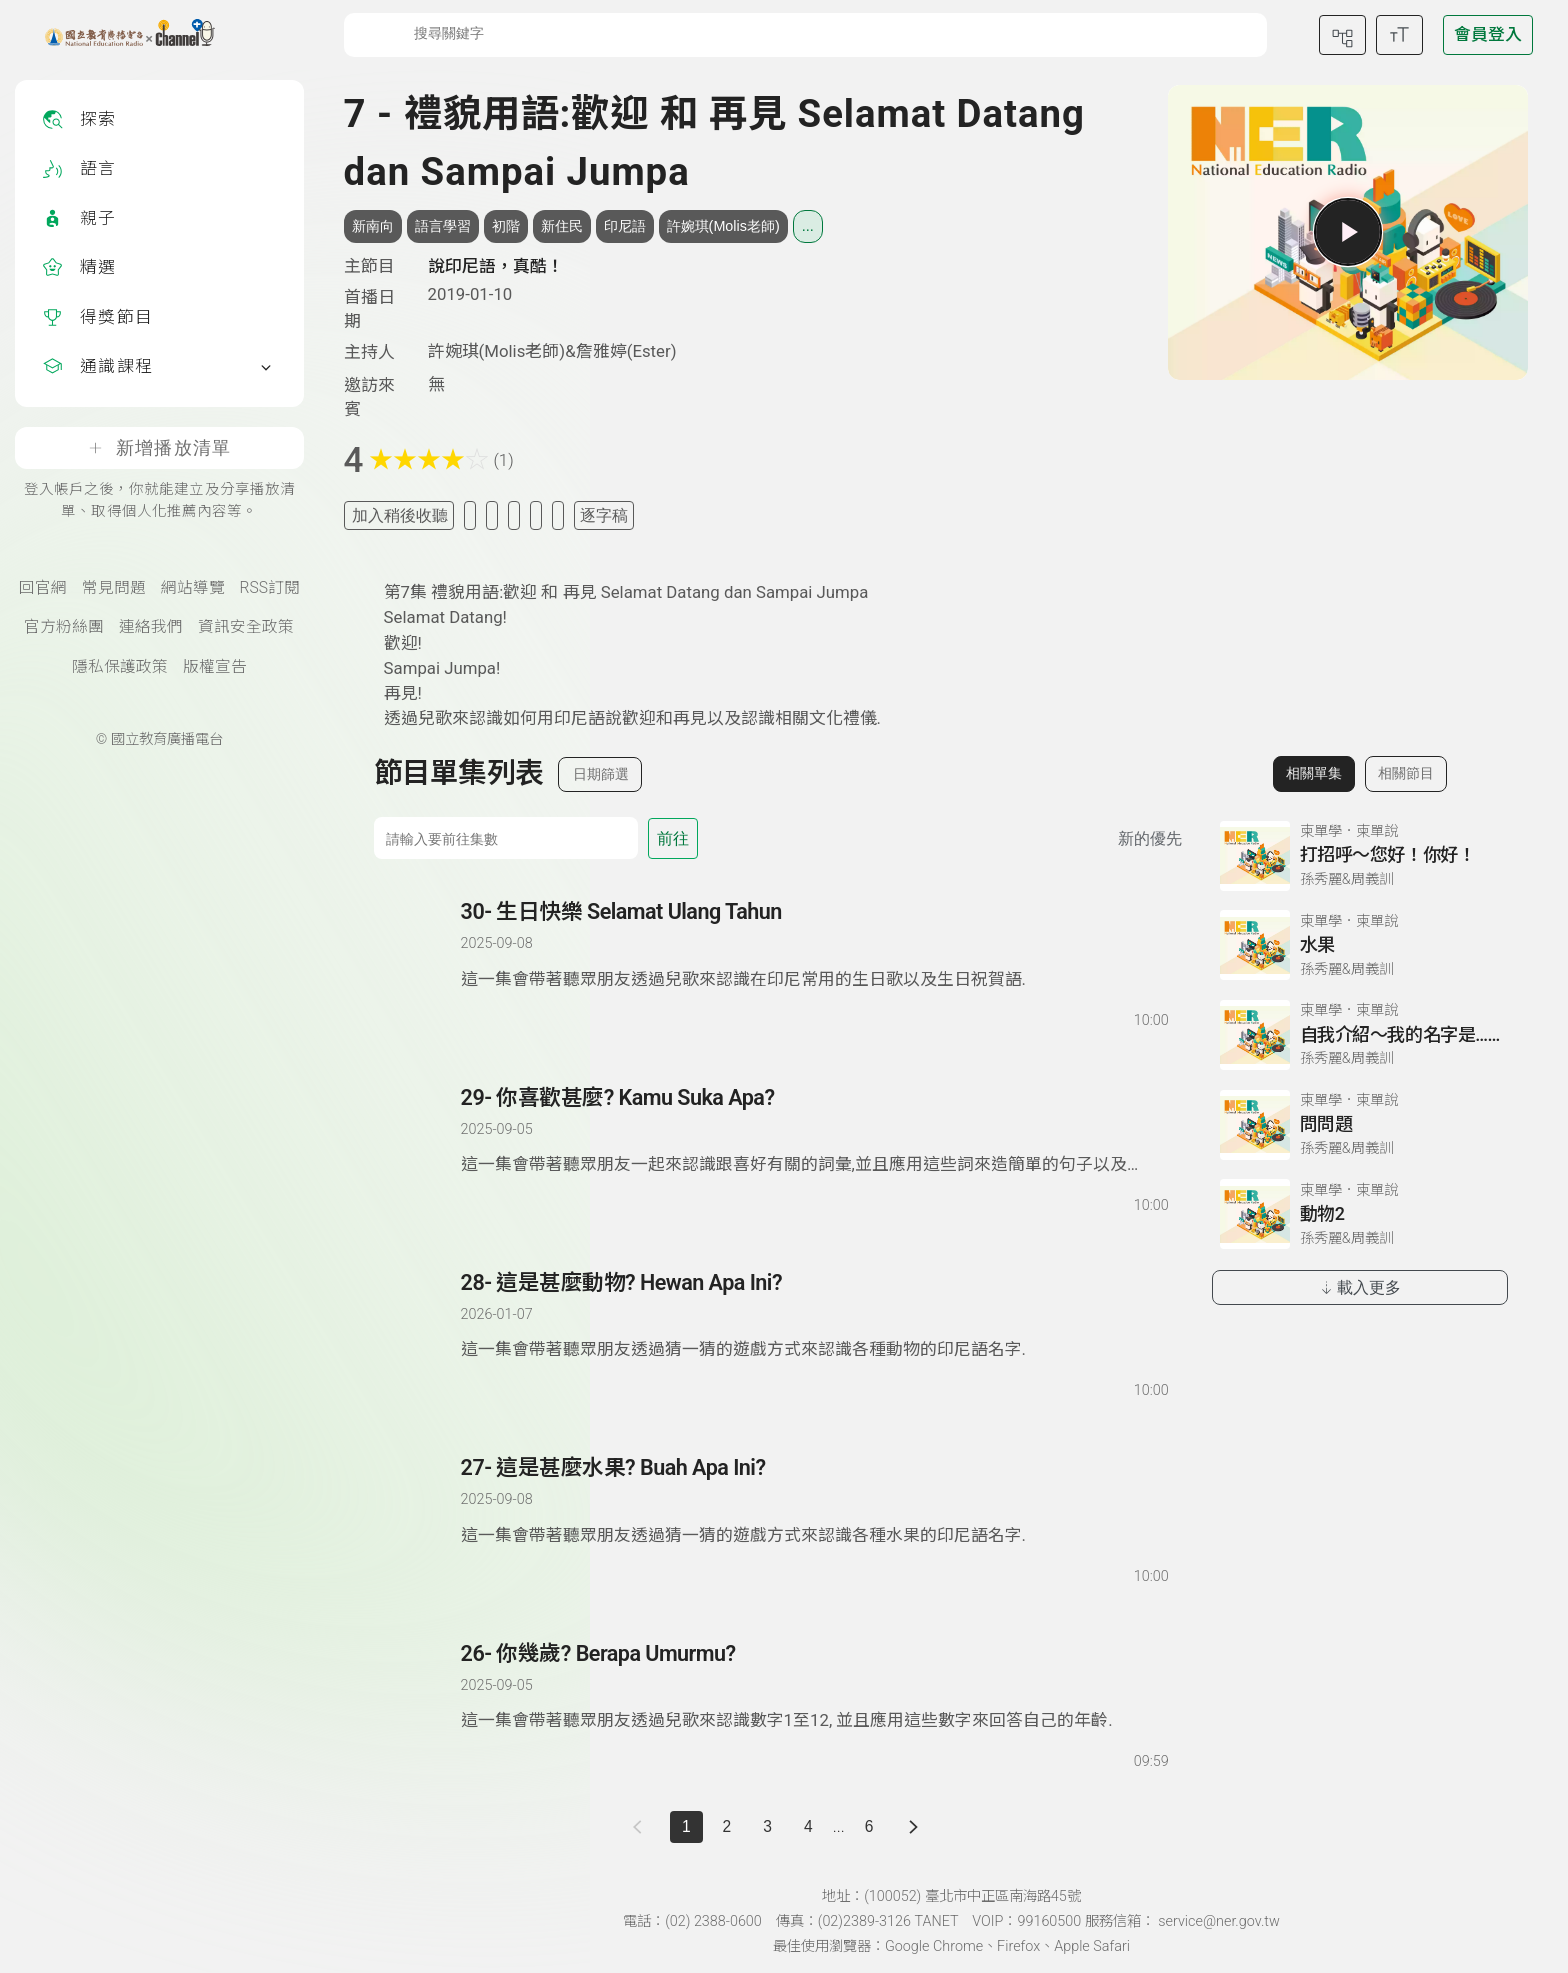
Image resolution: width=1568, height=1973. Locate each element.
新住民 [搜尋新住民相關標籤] (562, 226)
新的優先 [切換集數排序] (1150, 838)
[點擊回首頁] (117, 35)
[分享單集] (514, 515)
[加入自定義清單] (492, 515)
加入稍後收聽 (400, 515)
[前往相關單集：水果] (1360, 945)
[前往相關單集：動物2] (1360, 1214)
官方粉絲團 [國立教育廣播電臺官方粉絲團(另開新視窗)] (64, 627)
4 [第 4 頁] (808, 1826)
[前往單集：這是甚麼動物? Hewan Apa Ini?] (814, 1316)
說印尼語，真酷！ (496, 266)
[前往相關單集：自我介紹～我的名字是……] (1360, 1035)
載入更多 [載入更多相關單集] (1359, 1287)
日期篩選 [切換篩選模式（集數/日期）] (601, 774)
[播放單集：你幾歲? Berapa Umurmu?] (419, 1706)
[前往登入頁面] (1488, 35)
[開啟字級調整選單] (1399, 35)
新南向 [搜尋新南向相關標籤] (373, 226)
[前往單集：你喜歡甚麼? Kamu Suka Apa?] (814, 1131)
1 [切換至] (686, 1826)
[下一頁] (913, 1827)
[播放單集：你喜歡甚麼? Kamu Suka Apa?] (419, 1150)
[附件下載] (558, 515)
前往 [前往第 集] (673, 838)
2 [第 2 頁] (727, 1826)
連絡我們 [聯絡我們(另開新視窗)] (151, 627)
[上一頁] (641, 1827)
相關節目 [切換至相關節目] (1406, 773)
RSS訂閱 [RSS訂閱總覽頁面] (270, 588)
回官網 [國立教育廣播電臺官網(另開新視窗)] (43, 588)
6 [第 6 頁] (869, 1826)
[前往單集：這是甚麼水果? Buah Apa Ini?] (814, 1501)
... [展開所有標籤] (808, 226)
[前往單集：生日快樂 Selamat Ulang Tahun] (814, 945)
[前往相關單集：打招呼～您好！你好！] (1360, 856)
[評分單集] (536, 515)
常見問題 (114, 588)
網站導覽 (193, 588)
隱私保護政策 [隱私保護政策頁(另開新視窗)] (120, 667)
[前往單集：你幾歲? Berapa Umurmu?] (814, 1687)
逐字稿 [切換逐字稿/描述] (604, 515)
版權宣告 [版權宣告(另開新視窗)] (215, 667)
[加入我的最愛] (470, 515)
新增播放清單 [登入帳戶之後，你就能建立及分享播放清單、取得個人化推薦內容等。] (159, 448)
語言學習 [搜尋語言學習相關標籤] (443, 226)
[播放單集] (1348, 232)
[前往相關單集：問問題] (1360, 1125)
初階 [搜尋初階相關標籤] (506, 226)
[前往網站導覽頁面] (1342, 35)
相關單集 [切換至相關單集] (1314, 773)
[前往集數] (506, 838)
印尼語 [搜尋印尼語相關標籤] (625, 226)
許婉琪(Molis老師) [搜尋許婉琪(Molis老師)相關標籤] (723, 226)
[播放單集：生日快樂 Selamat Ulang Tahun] (419, 964)
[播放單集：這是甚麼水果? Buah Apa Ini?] (419, 1520)
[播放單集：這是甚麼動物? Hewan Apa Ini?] (419, 1335)
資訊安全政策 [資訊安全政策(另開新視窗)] (246, 627)
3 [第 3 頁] (767, 1826)
